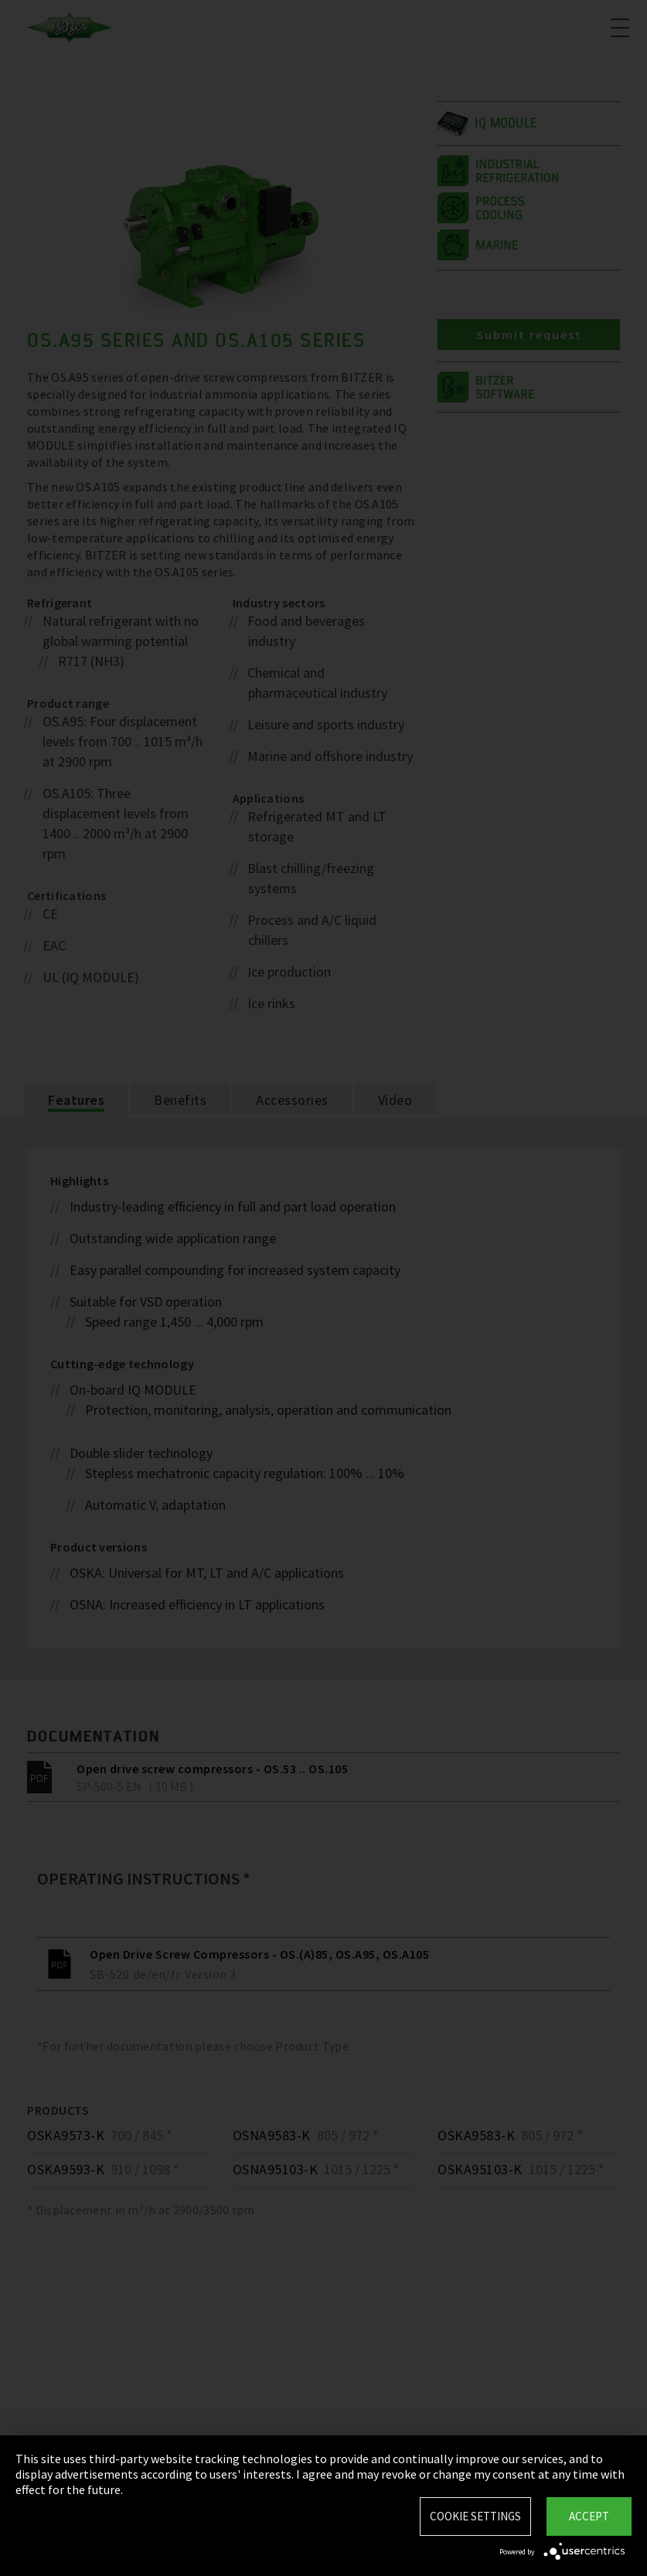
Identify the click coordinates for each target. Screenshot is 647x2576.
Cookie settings (475, 2516)
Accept (589, 2516)
